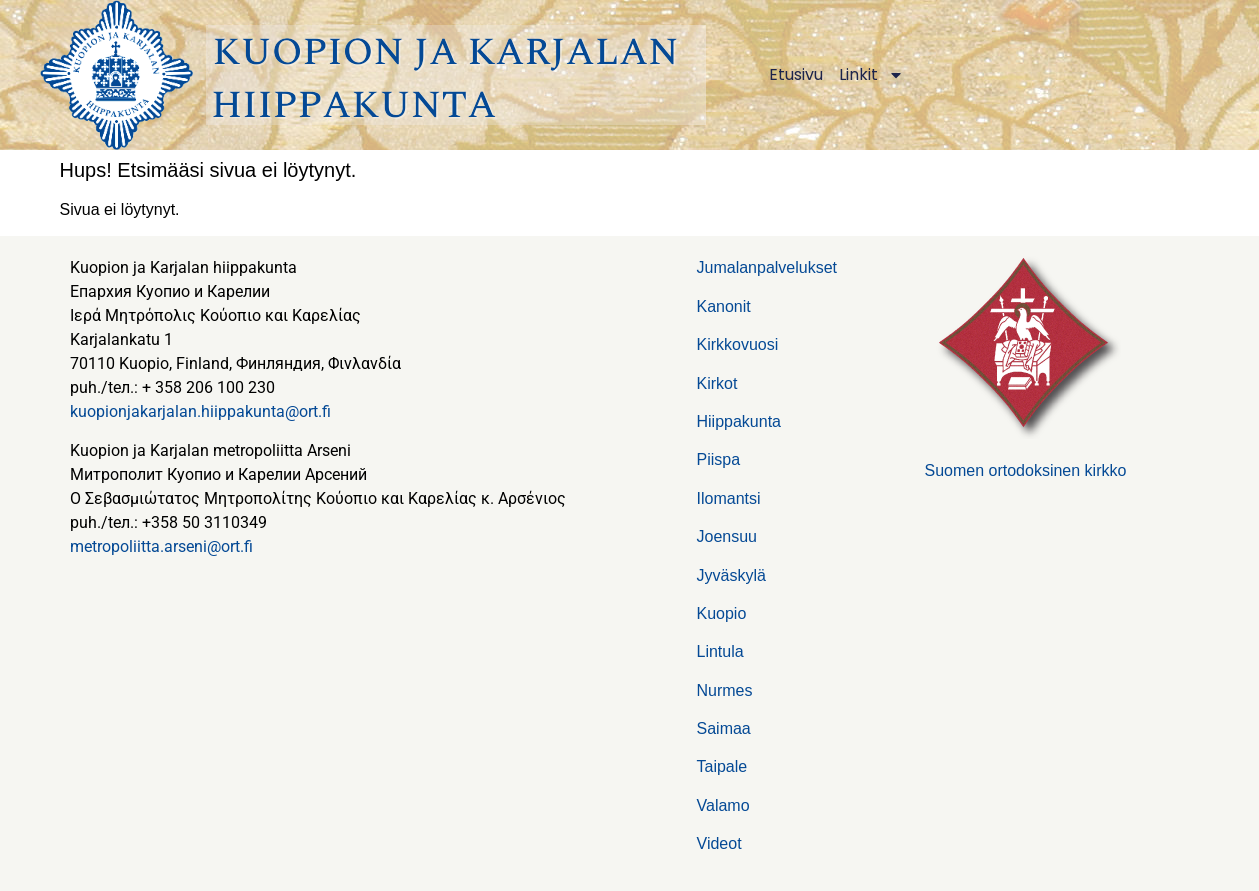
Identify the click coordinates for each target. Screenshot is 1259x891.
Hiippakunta (739, 421)
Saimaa (724, 728)
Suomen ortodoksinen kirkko (1026, 470)
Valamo (723, 805)
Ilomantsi (729, 498)
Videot (719, 843)
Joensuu (727, 536)
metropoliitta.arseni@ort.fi (161, 546)
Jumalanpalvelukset (767, 267)
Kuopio (722, 613)
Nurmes (725, 690)
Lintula (720, 651)
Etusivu (796, 74)
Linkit (871, 75)
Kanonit (724, 306)
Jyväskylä (731, 575)
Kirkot (717, 383)
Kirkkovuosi (738, 344)
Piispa (719, 459)
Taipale (722, 766)
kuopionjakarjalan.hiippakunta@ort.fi (200, 411)
